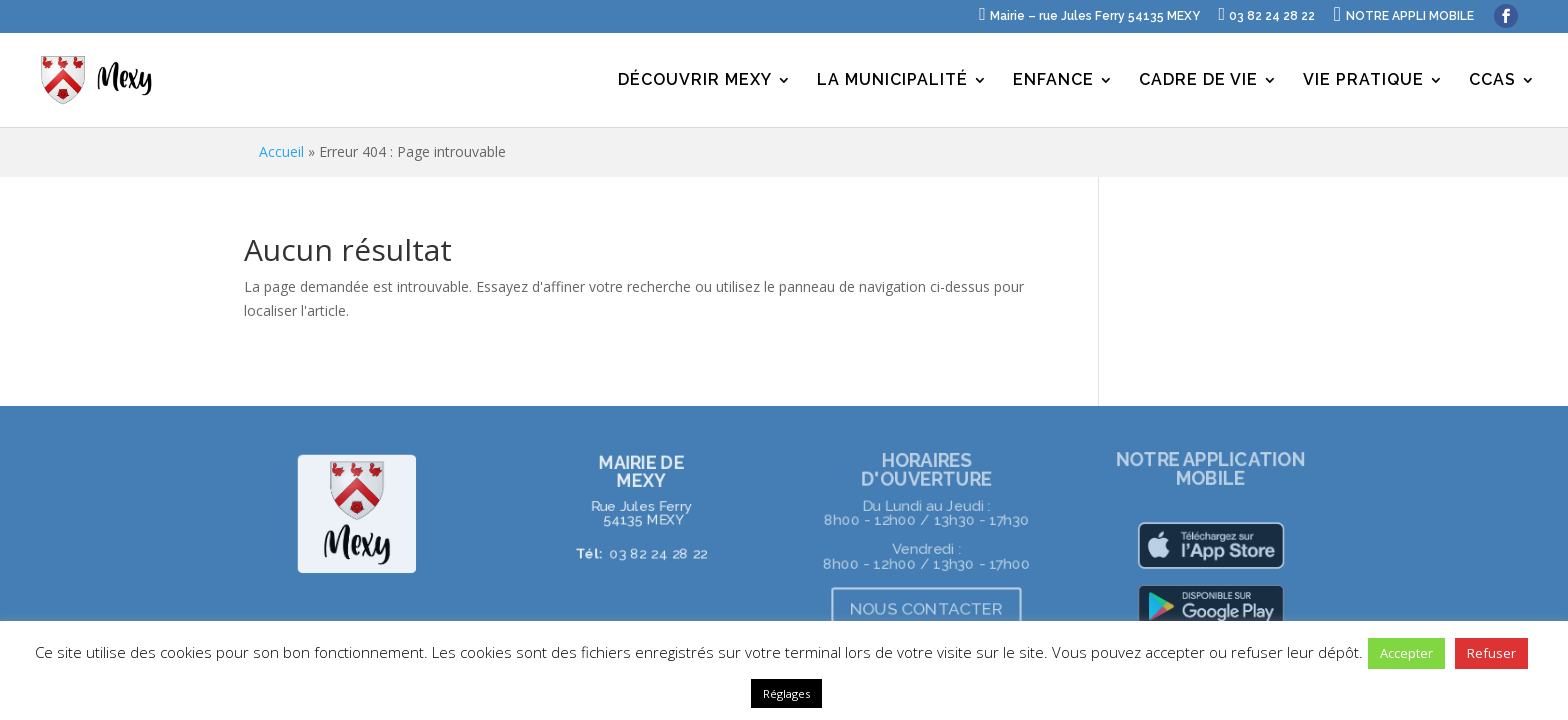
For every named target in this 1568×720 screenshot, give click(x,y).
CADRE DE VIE (1198, 81)
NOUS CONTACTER (926, 608)
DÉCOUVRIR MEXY (695, 81)
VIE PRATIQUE (1363, 81)
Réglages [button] (786, 693)
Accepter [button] (1406, 653)
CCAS (1492, 81)
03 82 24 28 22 (659, 554)
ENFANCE (1053, 81)
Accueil (281, 151)
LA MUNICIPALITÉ (892, 81)
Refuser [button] (1491, 653)
